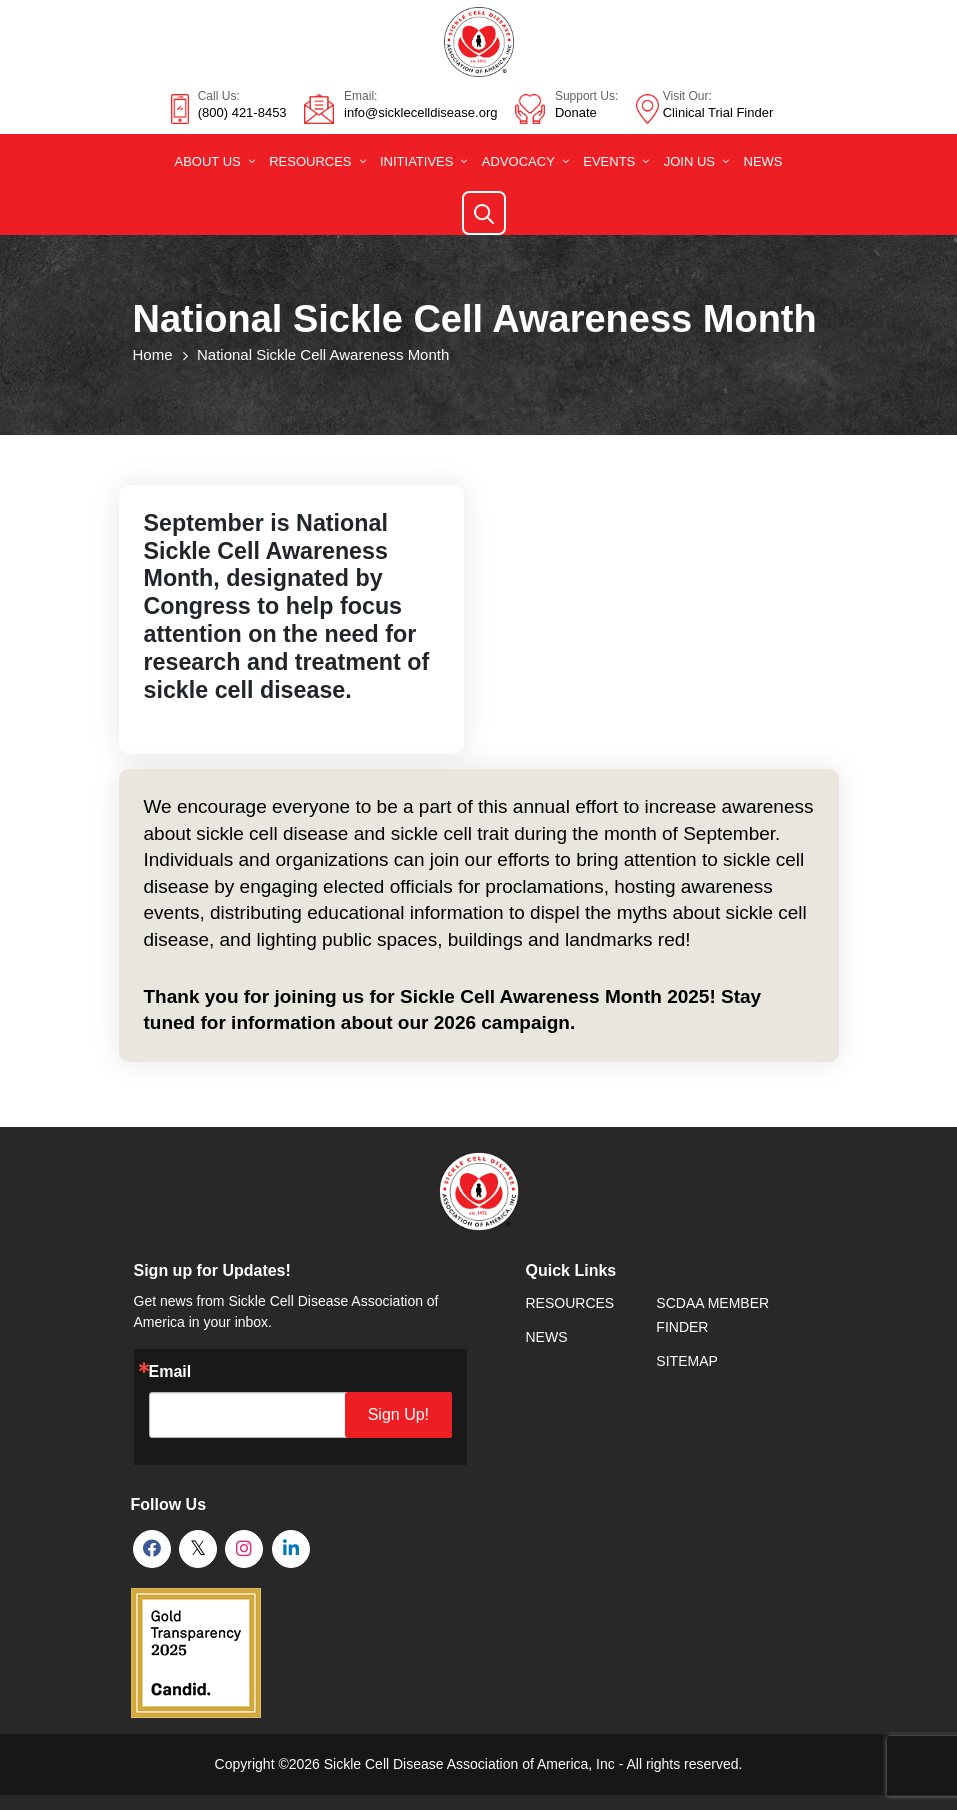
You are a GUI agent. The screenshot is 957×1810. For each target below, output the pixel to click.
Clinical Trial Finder (718, 112)
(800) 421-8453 (242, 112)
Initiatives (416, 161)
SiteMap (686, 1361)
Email (170, 1372)
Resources (310, 161)
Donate (576, 112)
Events (609, 161)
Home (153, 354)
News (763, 161)
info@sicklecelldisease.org (420, 112)
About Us (207, 161)
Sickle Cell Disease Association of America (456, 1764)
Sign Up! (404, 1414)
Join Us (689, 161)
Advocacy (518, 161)
